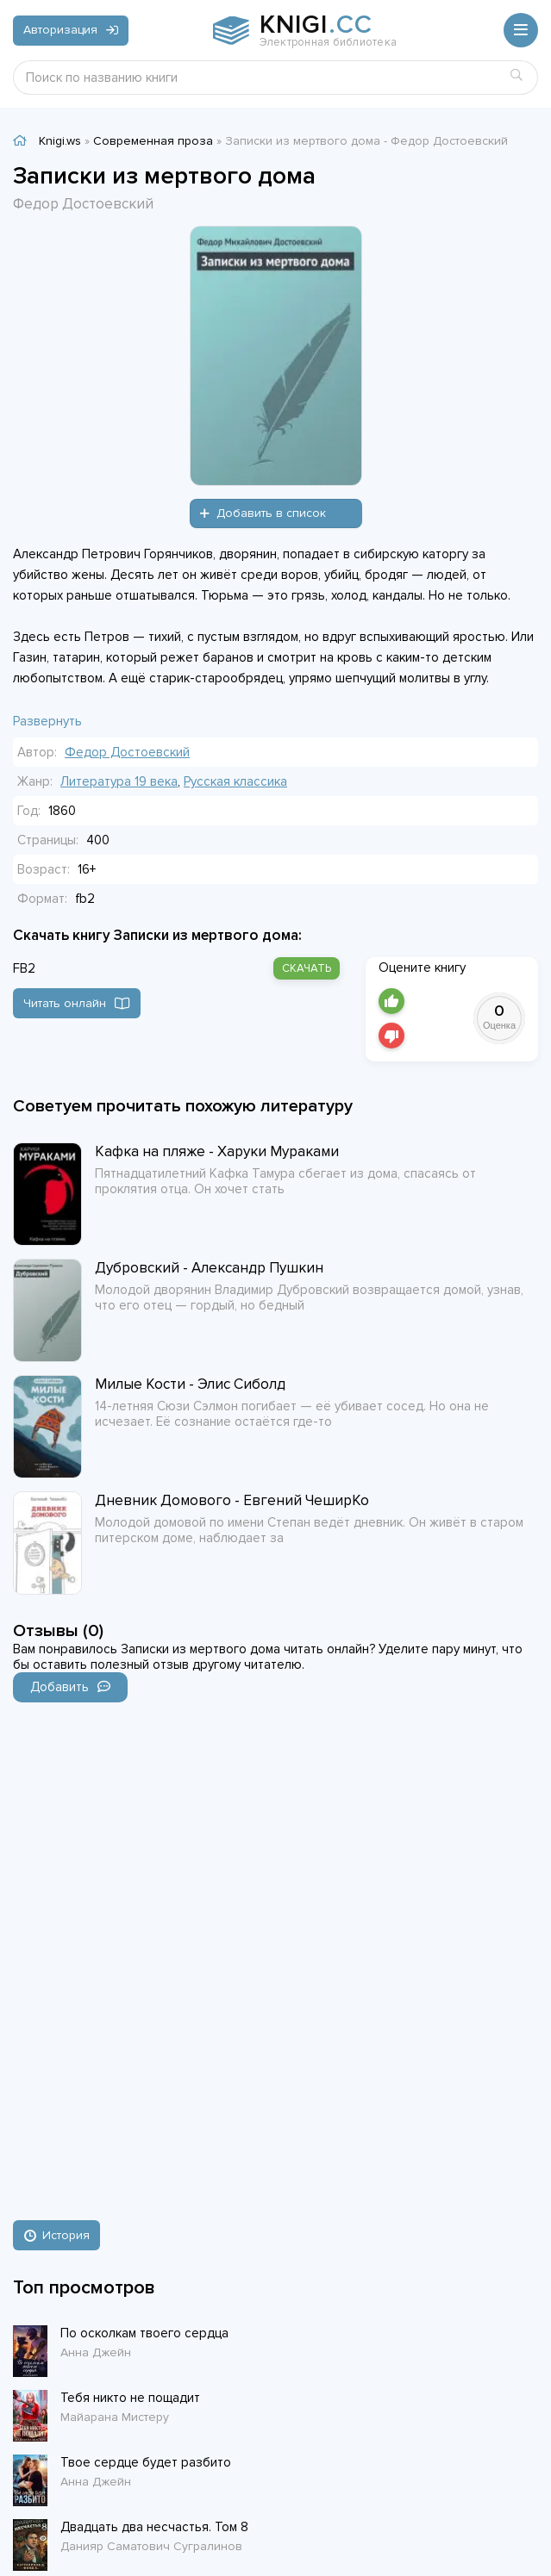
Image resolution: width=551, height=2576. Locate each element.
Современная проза (153, 141)
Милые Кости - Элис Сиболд (190, 1384)
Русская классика (235, 781)
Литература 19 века (119, 781)
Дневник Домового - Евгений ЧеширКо (232, 1500)
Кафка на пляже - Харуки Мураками (217, 1151)
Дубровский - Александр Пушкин (209, 1268)
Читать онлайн (76, 1003)
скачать (306, 968)
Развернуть (47, 721)
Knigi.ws (60, 141)
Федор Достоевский (127, 752)
